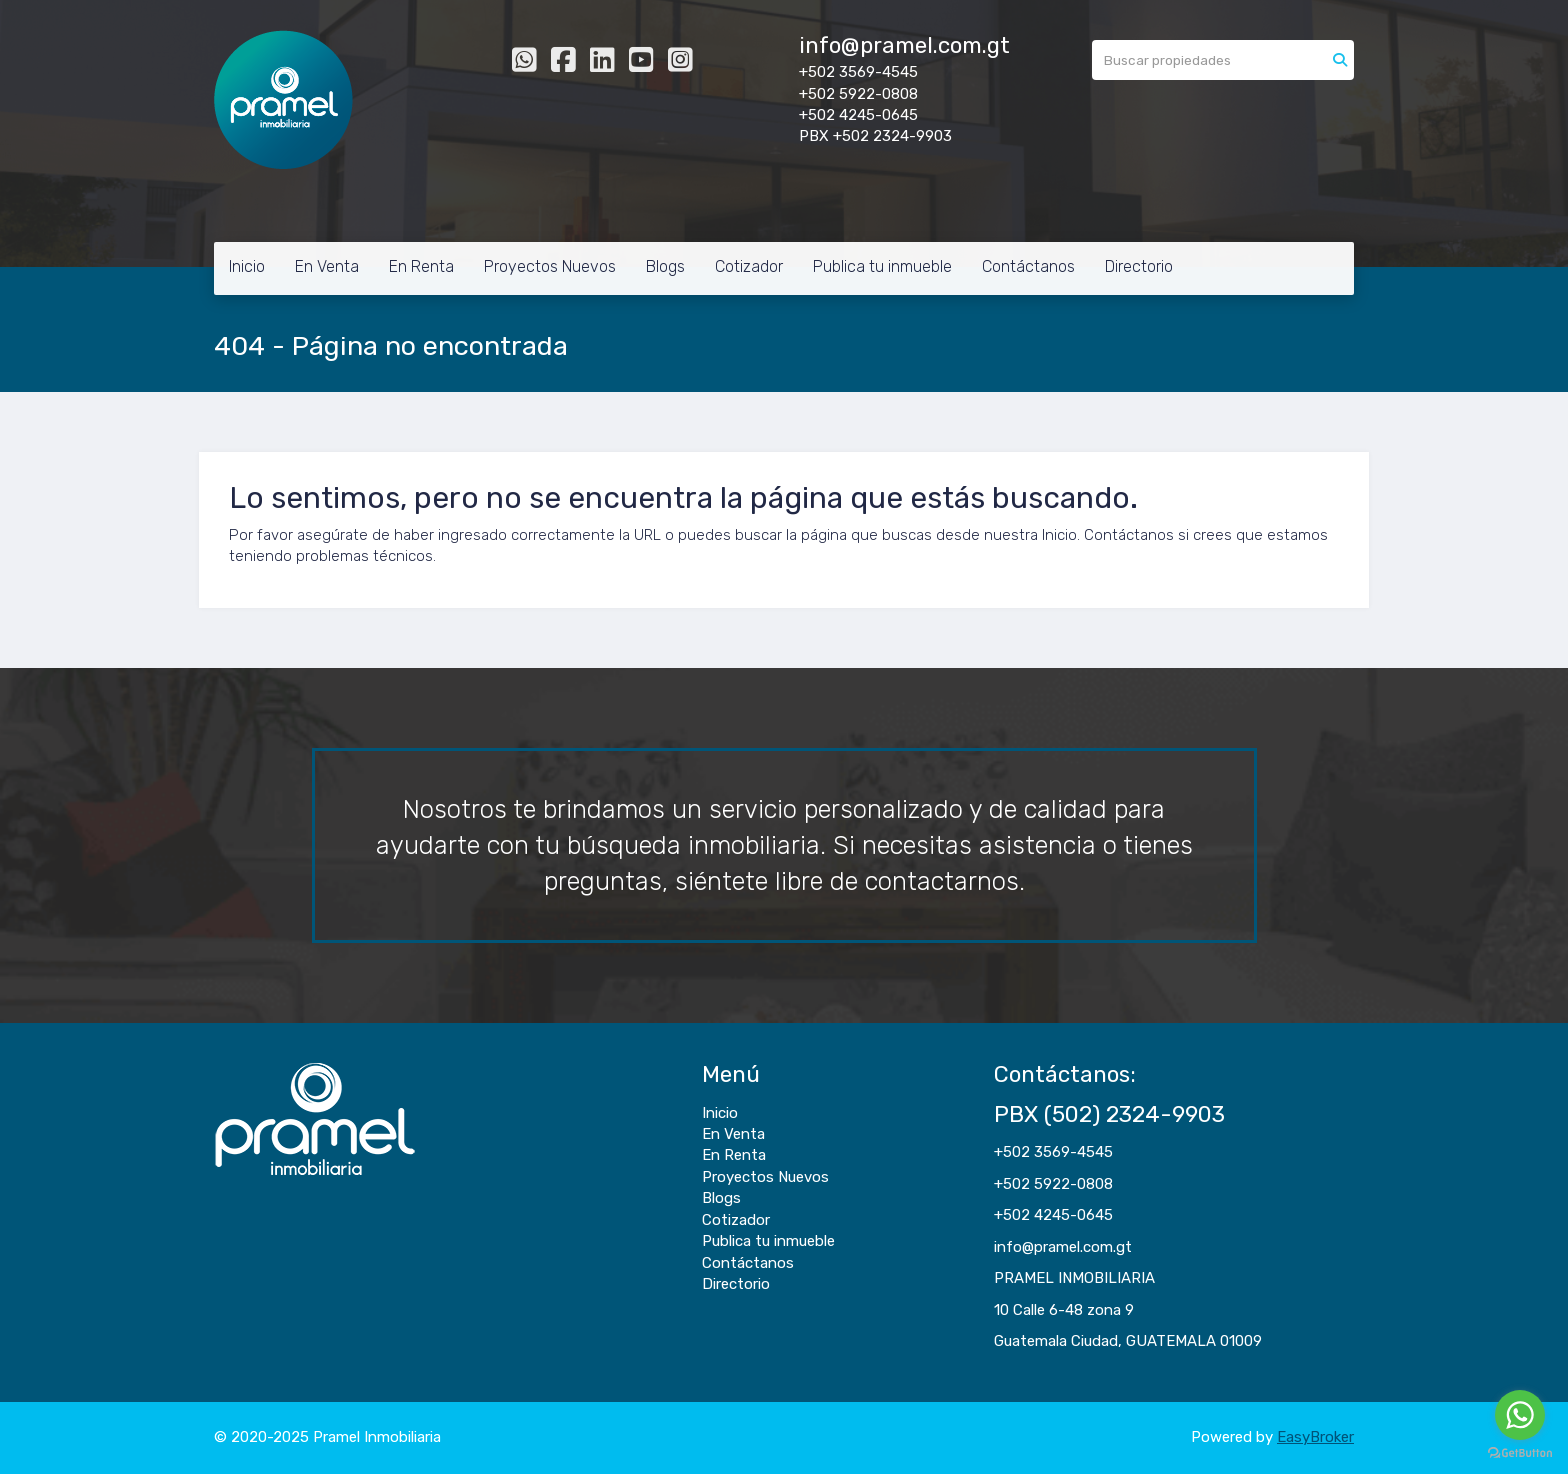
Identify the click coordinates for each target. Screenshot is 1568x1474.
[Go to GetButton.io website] (1520, 1453)
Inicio (247, 266)
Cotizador (749, 266)
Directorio (1139, 266)
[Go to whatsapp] (1520, 1415)
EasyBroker (1315, 1437)
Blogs (665, 266)
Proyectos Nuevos (550, 266)
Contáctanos (1028, 266)
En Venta (327, 266)
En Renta (421, 266)
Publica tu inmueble (882, 266)
